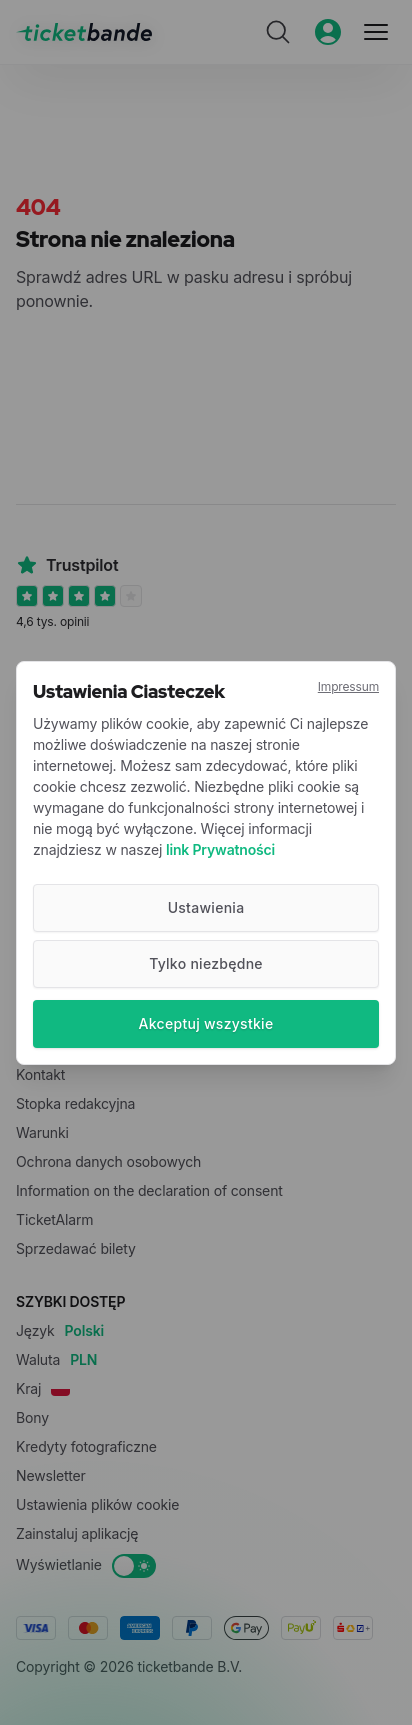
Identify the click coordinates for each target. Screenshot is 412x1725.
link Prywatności (220, 849)
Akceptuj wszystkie (206, 1023)
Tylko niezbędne (206, 963)
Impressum (348, 686)
